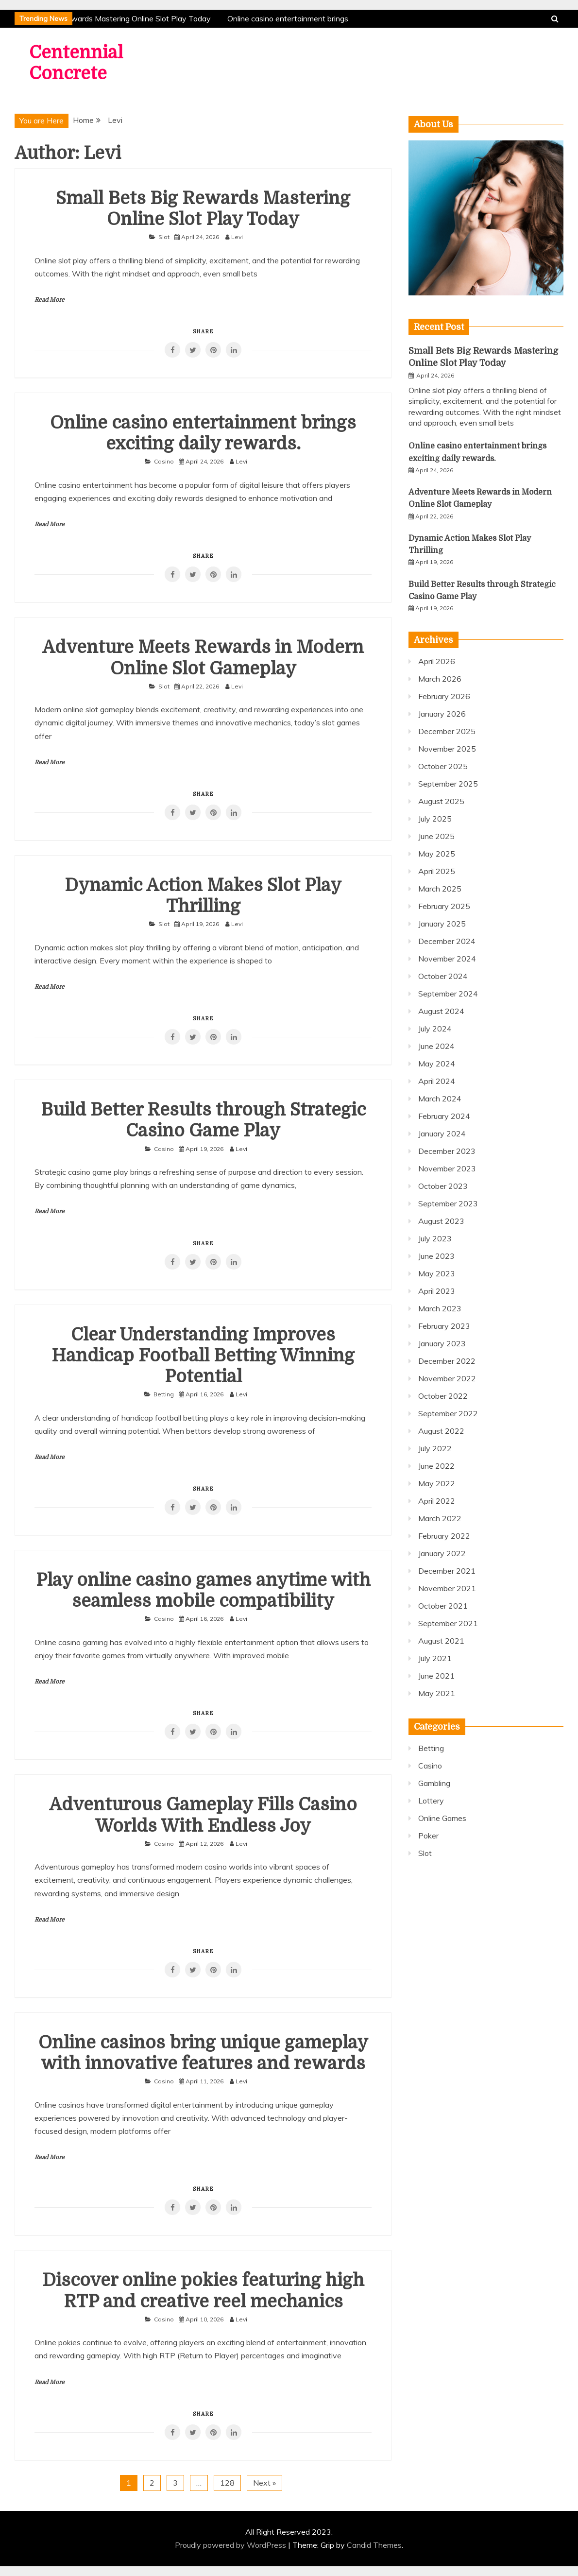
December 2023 (447, 1151)
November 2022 (447, 1378)
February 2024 (444, 1116)
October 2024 (443, 976)
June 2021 (436, 1676)
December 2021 (447, 1571)
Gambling (434, 1783)
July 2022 (435, 1448)
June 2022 (436, 1466)
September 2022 (448, 1413)
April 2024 (436, 1081)
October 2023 (443, 1186)
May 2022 (436, 1483)
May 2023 (436, 1273)
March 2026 (439, 679)
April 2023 (436, 1291)
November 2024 (447, 958)
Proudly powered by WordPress (231, 2545)
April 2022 (436, 1501)
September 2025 (448, 784)
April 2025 (436, 871)
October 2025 (443, 766)
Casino (164, 461)
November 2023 (447, 1168)
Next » (264, 2483)
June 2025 (436, 836)
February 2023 (444, 1326)
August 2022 (441, 1431)
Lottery (431, 1800)
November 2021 (447, 1588)
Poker (428, 1835)
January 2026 (442, 714)
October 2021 (443, 1606)
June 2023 (436, 1256)
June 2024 (436, 1046)
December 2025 (447, 731)
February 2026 (444, 696)
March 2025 (439, 888)
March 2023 (439, 1308)
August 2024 (441, 1011)
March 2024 (439, 1098)
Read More (49, 299)
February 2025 (444, 906)
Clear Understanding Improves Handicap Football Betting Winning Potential (203, 1356)
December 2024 (447, 941)
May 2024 (436, 1063)
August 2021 (441, 1641)
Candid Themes (374, 2545)
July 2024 (435, 1028)
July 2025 (435, 819)
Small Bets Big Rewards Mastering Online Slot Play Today (112, 18)
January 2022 (442, 1553)
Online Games (442, 1818)
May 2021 (436, 1693)
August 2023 (441, 1221)
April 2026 (436, 661)
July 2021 (435, 1658)
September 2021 (448, 1623)
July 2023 (435, 1238)
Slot (164, 236)
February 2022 (444, 1536)
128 (227, 2483)
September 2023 (448, 1203)
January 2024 (442, 1133)
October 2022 (443, 1396)
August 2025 (441, 801)
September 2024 (448, 993)
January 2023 (442, 1343)
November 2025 (447, 749)
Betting (163, 1394)
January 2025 (442, 923)
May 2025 (436, 854)
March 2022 (439, 1518)
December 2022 (447, 1361)
